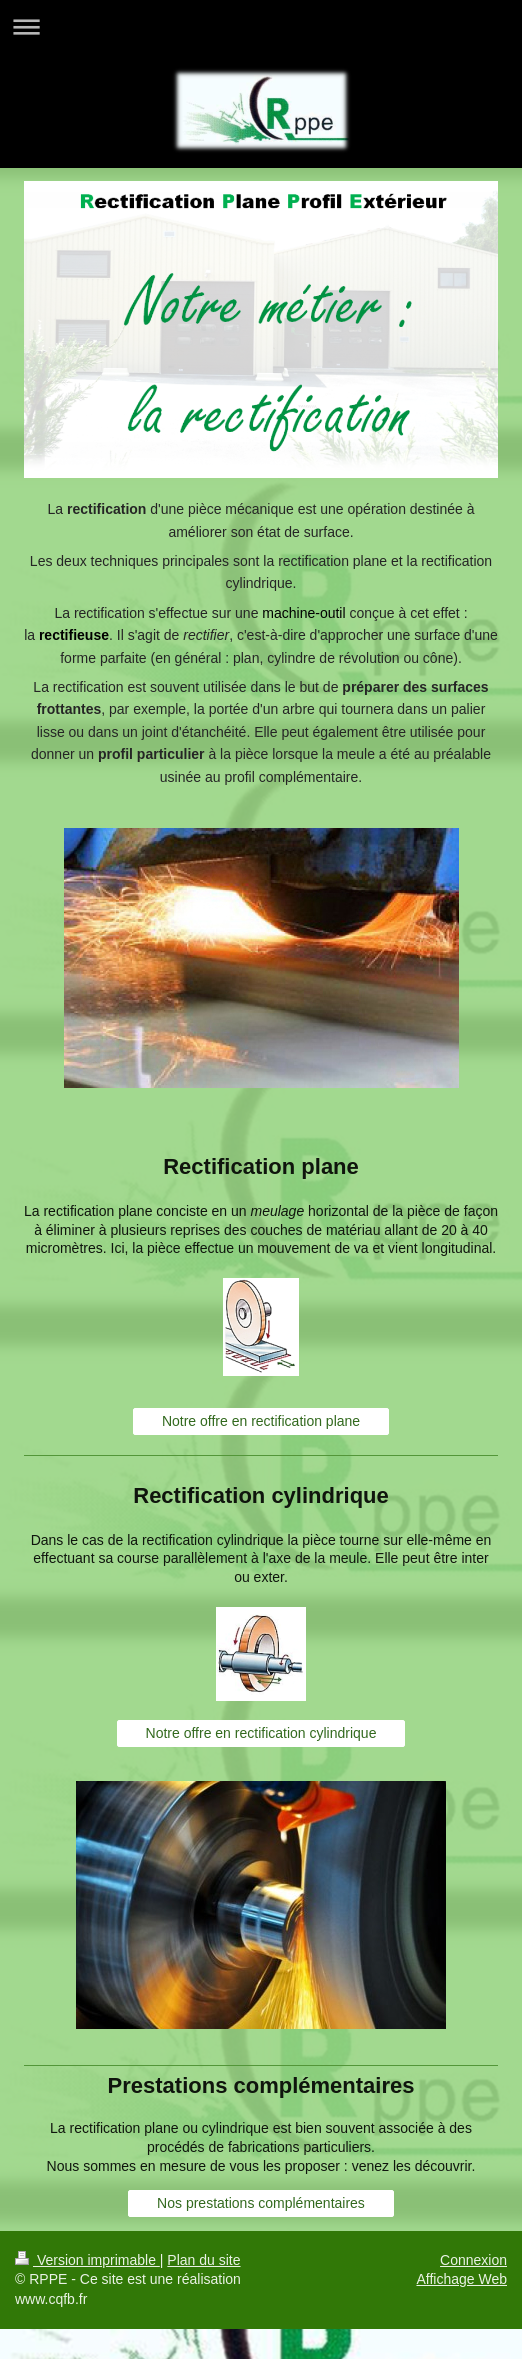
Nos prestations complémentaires (261, 2203)
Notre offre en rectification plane (261, 1421)
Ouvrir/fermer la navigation (261, 26)
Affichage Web (461, 2279)
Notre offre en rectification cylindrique (261, 1733)
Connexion (473, 2260)
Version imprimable (87, 2260)
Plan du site (203, 2260)
